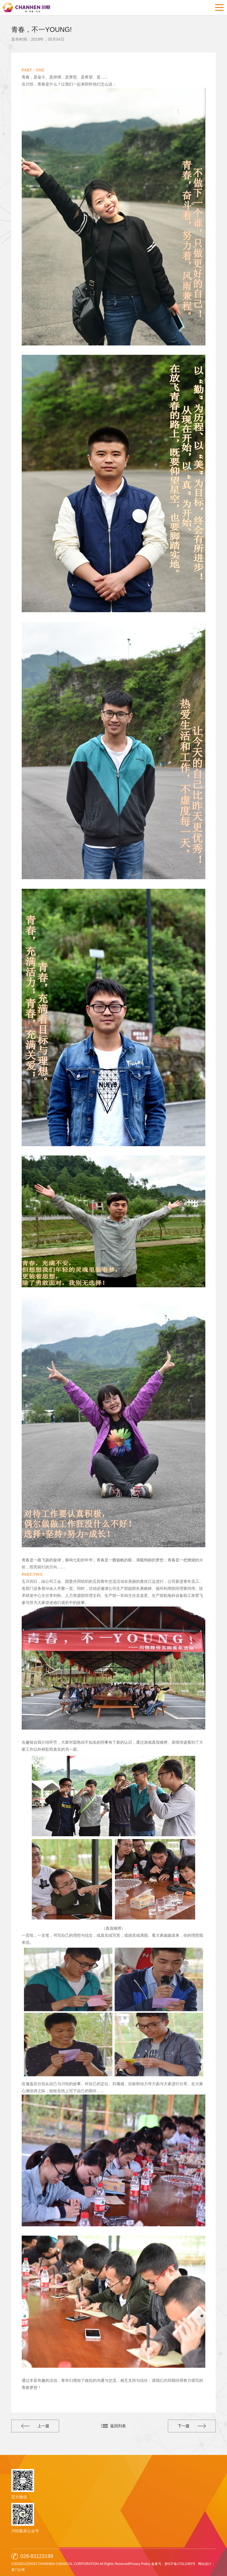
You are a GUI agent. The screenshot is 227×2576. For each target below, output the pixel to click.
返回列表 (118, 2426)
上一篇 (36, 2426)
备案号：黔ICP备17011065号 (173, 2564)
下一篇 (191, 2426)
